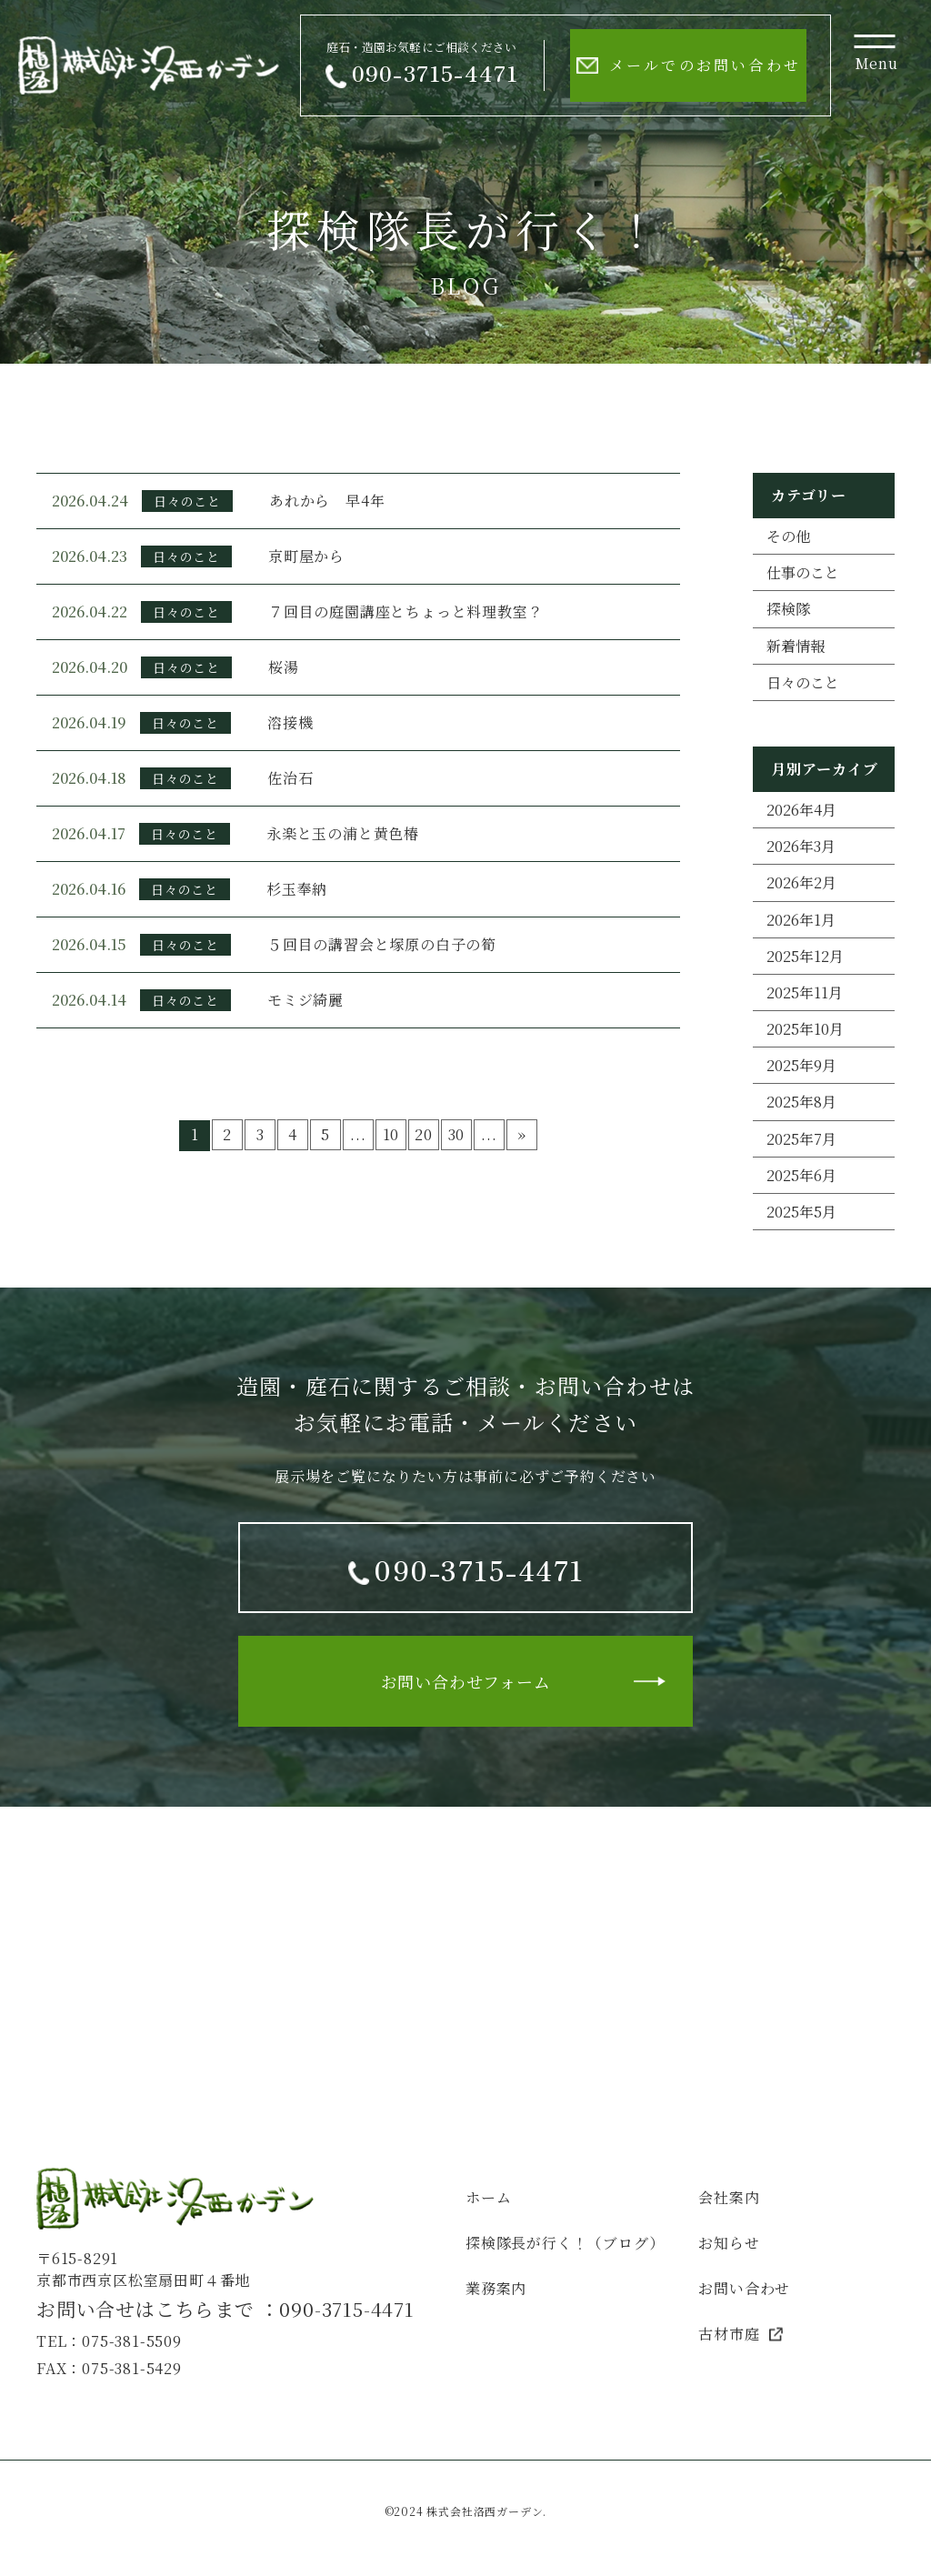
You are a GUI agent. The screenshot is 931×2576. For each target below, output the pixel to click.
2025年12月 (805, 956)
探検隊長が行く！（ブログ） (565, 2242)
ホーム (488, 2197)
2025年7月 (801, 1138)
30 (457, 1134)
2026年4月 (801, 809)
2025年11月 (804, 992)
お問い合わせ (744, 2288)
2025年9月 (801, 1065)
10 (391, 1134)
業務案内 (496, 2288)
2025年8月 (801, 1101)
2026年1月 (801, 919)
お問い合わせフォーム (466, 1681)
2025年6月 (801, 1175)
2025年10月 (805, 1028)
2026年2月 (801, 882)
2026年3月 (801, 846)
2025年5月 (801, 1211)
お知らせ (728, 2242)
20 (424, 1134)
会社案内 (728, 2197)
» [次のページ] (521, 1134)
